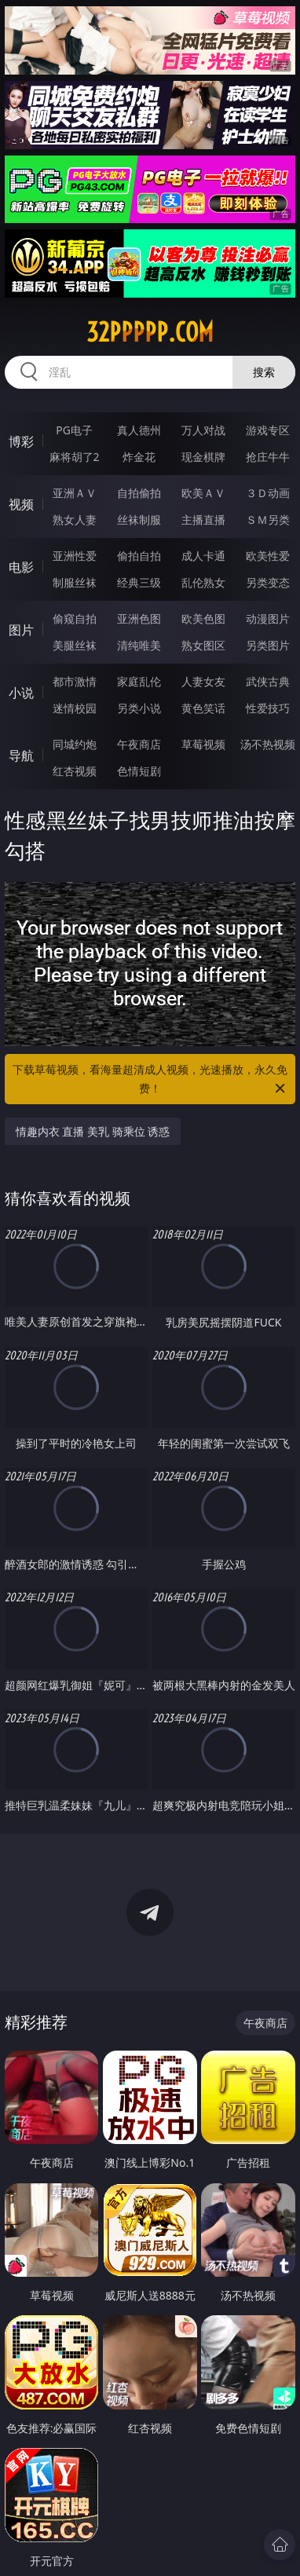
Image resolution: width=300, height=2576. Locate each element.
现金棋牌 (203, 456)
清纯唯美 (139, 645)
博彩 (21, 441)
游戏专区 (268, 430)
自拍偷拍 (139, 492)
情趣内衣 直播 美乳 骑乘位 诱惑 (93, 1131)
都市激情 (75, 681)
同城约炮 (75, 744)
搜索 (264, 371)
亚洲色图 (139, 618)
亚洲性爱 (75, 555)
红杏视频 (75, 770)
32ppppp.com (150, 332)
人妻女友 (203, 681)
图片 (21, 630)
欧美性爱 (268, 555)
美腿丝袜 (75, 645)
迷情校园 (75, 708)
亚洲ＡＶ (75, 492)
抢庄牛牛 (268, 456)
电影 (21, 567)
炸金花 (139, 456)
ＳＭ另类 (268, 519)
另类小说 (139, 708)
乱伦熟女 (203, 582)
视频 (21, 504)
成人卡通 (203, 555)
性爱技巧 (268, 708)
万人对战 (203, 430)
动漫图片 (268, 618)
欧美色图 (203, 618)
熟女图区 (203, 645)
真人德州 (139, 430)
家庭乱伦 (139, 681)
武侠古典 (268, 681)
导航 (21, 755)
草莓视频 (203, 744)
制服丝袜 (75, 582)
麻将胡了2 (74, 456)
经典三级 (139, 582)
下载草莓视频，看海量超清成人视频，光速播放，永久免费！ (150, 1080)
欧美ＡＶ (203, 492)
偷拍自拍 (139, 555)
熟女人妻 (75, 519)
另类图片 (268, 645)
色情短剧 (139, 770)
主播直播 (203, 519)
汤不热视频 (267, 744)
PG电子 (74, 430)
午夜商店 (139, 744)
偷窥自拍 (75, 618)
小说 (21, 692)
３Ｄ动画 (268, 492)
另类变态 (268, 582)
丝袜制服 (139, 519)
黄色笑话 (203, 708)
